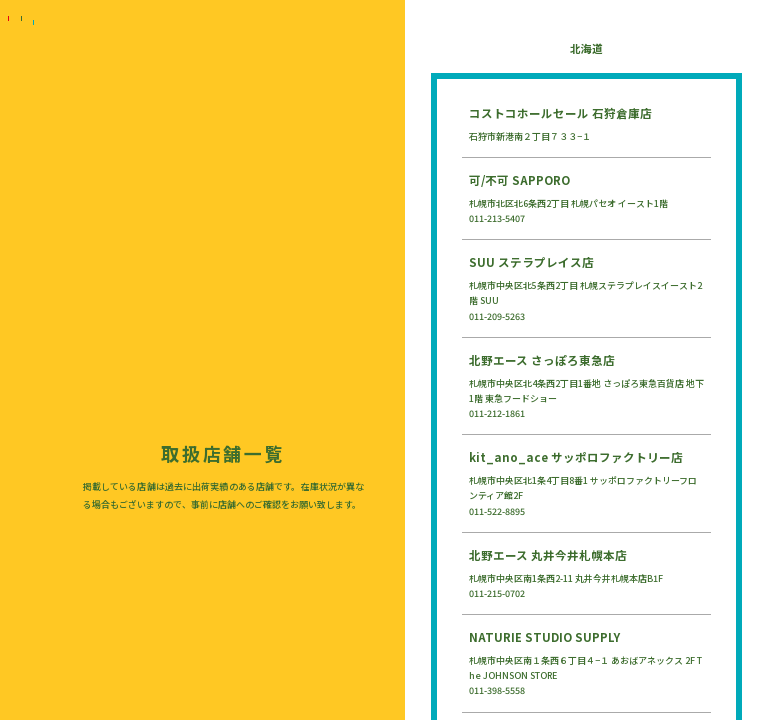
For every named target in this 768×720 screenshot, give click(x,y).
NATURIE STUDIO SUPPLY (544, 637)
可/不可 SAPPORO (519, 180)
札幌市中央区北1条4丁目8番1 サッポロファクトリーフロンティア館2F (583, 488)
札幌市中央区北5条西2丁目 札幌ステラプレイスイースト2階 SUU (585, 293)
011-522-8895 (497, 511)
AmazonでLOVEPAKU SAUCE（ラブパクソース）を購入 (21, 575)
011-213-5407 (497, 218)
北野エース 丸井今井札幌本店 (548, 555)
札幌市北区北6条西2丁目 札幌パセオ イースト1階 (568, 203)
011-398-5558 (497, 690)
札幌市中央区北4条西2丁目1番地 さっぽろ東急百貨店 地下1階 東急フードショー (586, 391)
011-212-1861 (497, 413)
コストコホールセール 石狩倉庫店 (560, 113)
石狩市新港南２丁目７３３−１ (530, 136)
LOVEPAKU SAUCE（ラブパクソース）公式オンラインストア (21, 545)
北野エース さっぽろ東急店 (542, 360)
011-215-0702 (497, 593)
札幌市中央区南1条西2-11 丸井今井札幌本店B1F (566, 578)
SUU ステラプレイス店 (531, 262)
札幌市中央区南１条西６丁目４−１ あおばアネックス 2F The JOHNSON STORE (585, 668)
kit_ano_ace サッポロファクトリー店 (576, 457)
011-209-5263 (497, 316)
